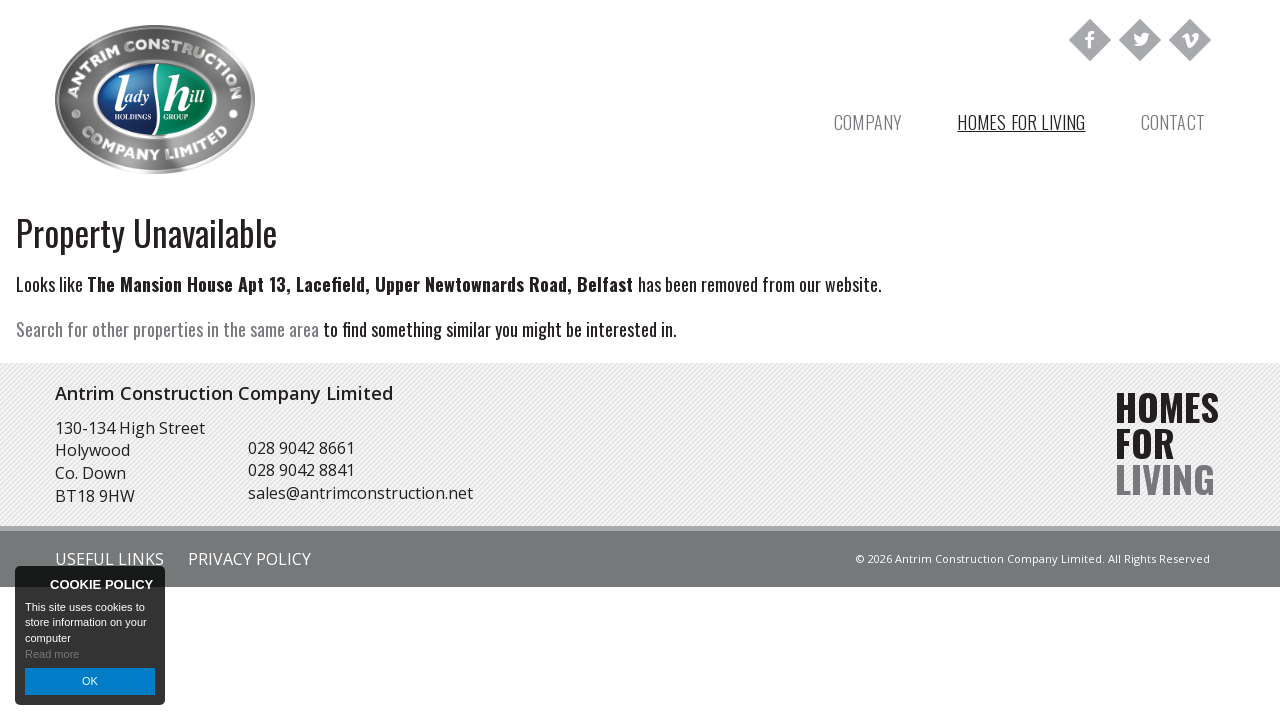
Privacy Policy (249, 559)
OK (90, 681)
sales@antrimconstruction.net (360, 493)
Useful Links (109, 559)
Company (868, 122)
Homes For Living (1021, 122)
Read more (52, 654)
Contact (1173, 122)
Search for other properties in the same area (167, 329)
